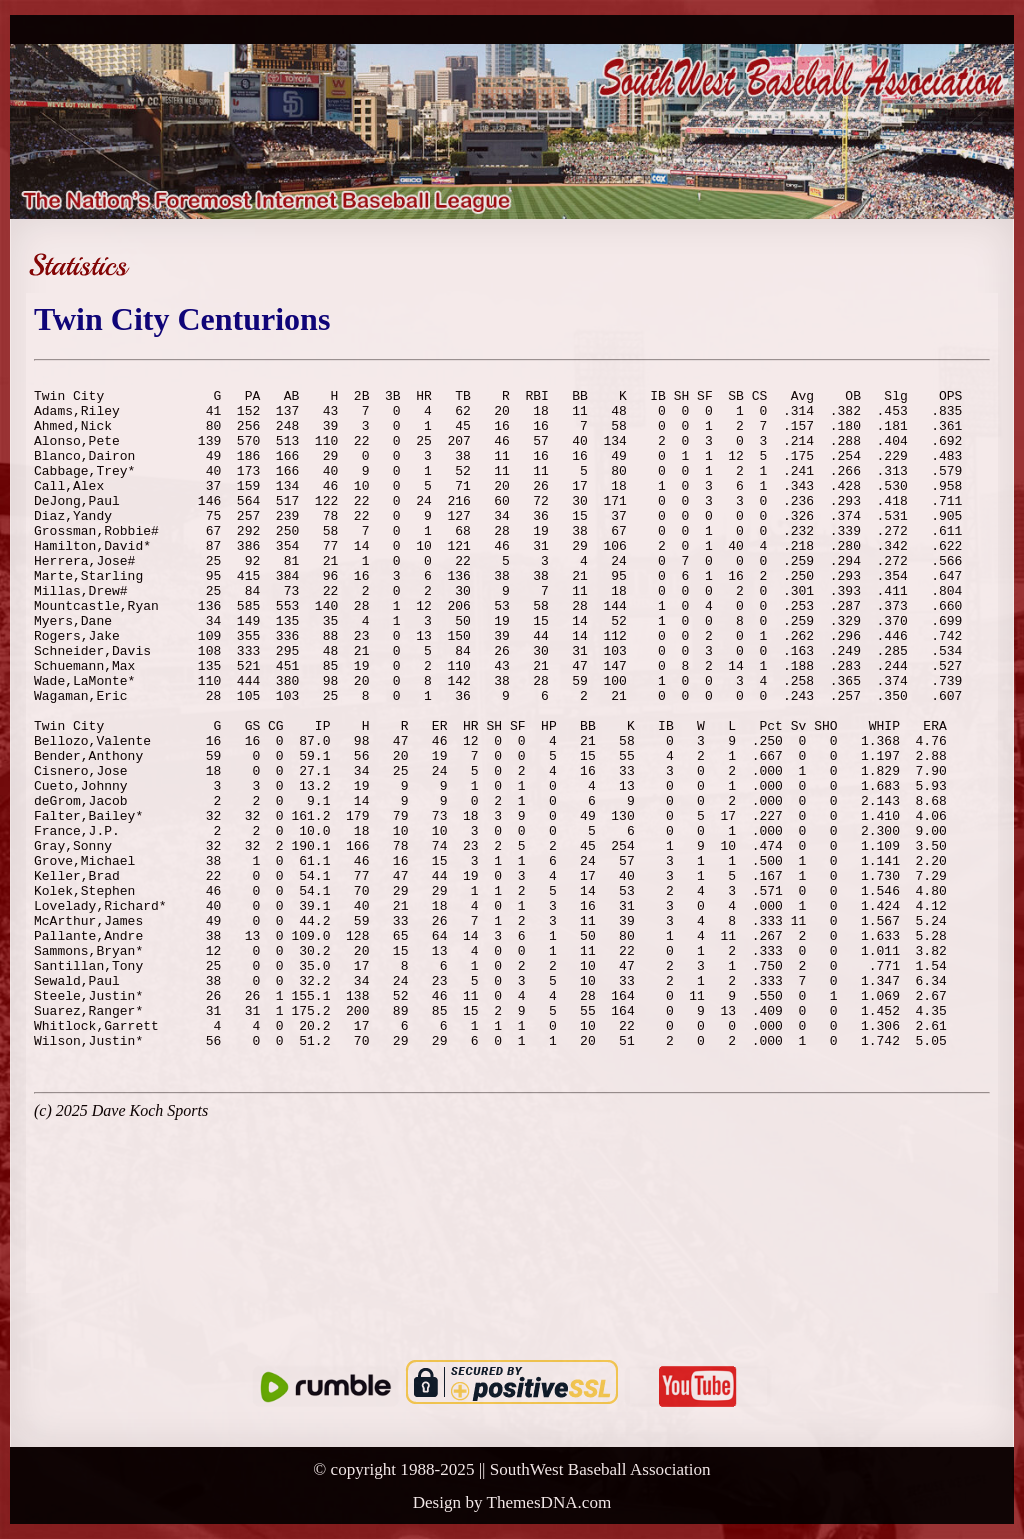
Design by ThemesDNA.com (512, 1502)
